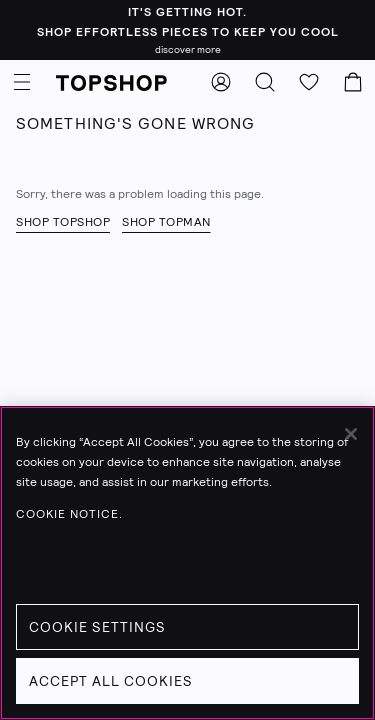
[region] (187, 563)
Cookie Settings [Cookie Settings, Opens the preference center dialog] (97, 627)
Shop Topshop (63, 222)
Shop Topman (166, 222)
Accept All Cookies (111, 681)
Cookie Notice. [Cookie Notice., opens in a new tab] (69, 514)
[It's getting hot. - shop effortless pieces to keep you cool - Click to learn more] (187, 30)
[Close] (351, 434)
